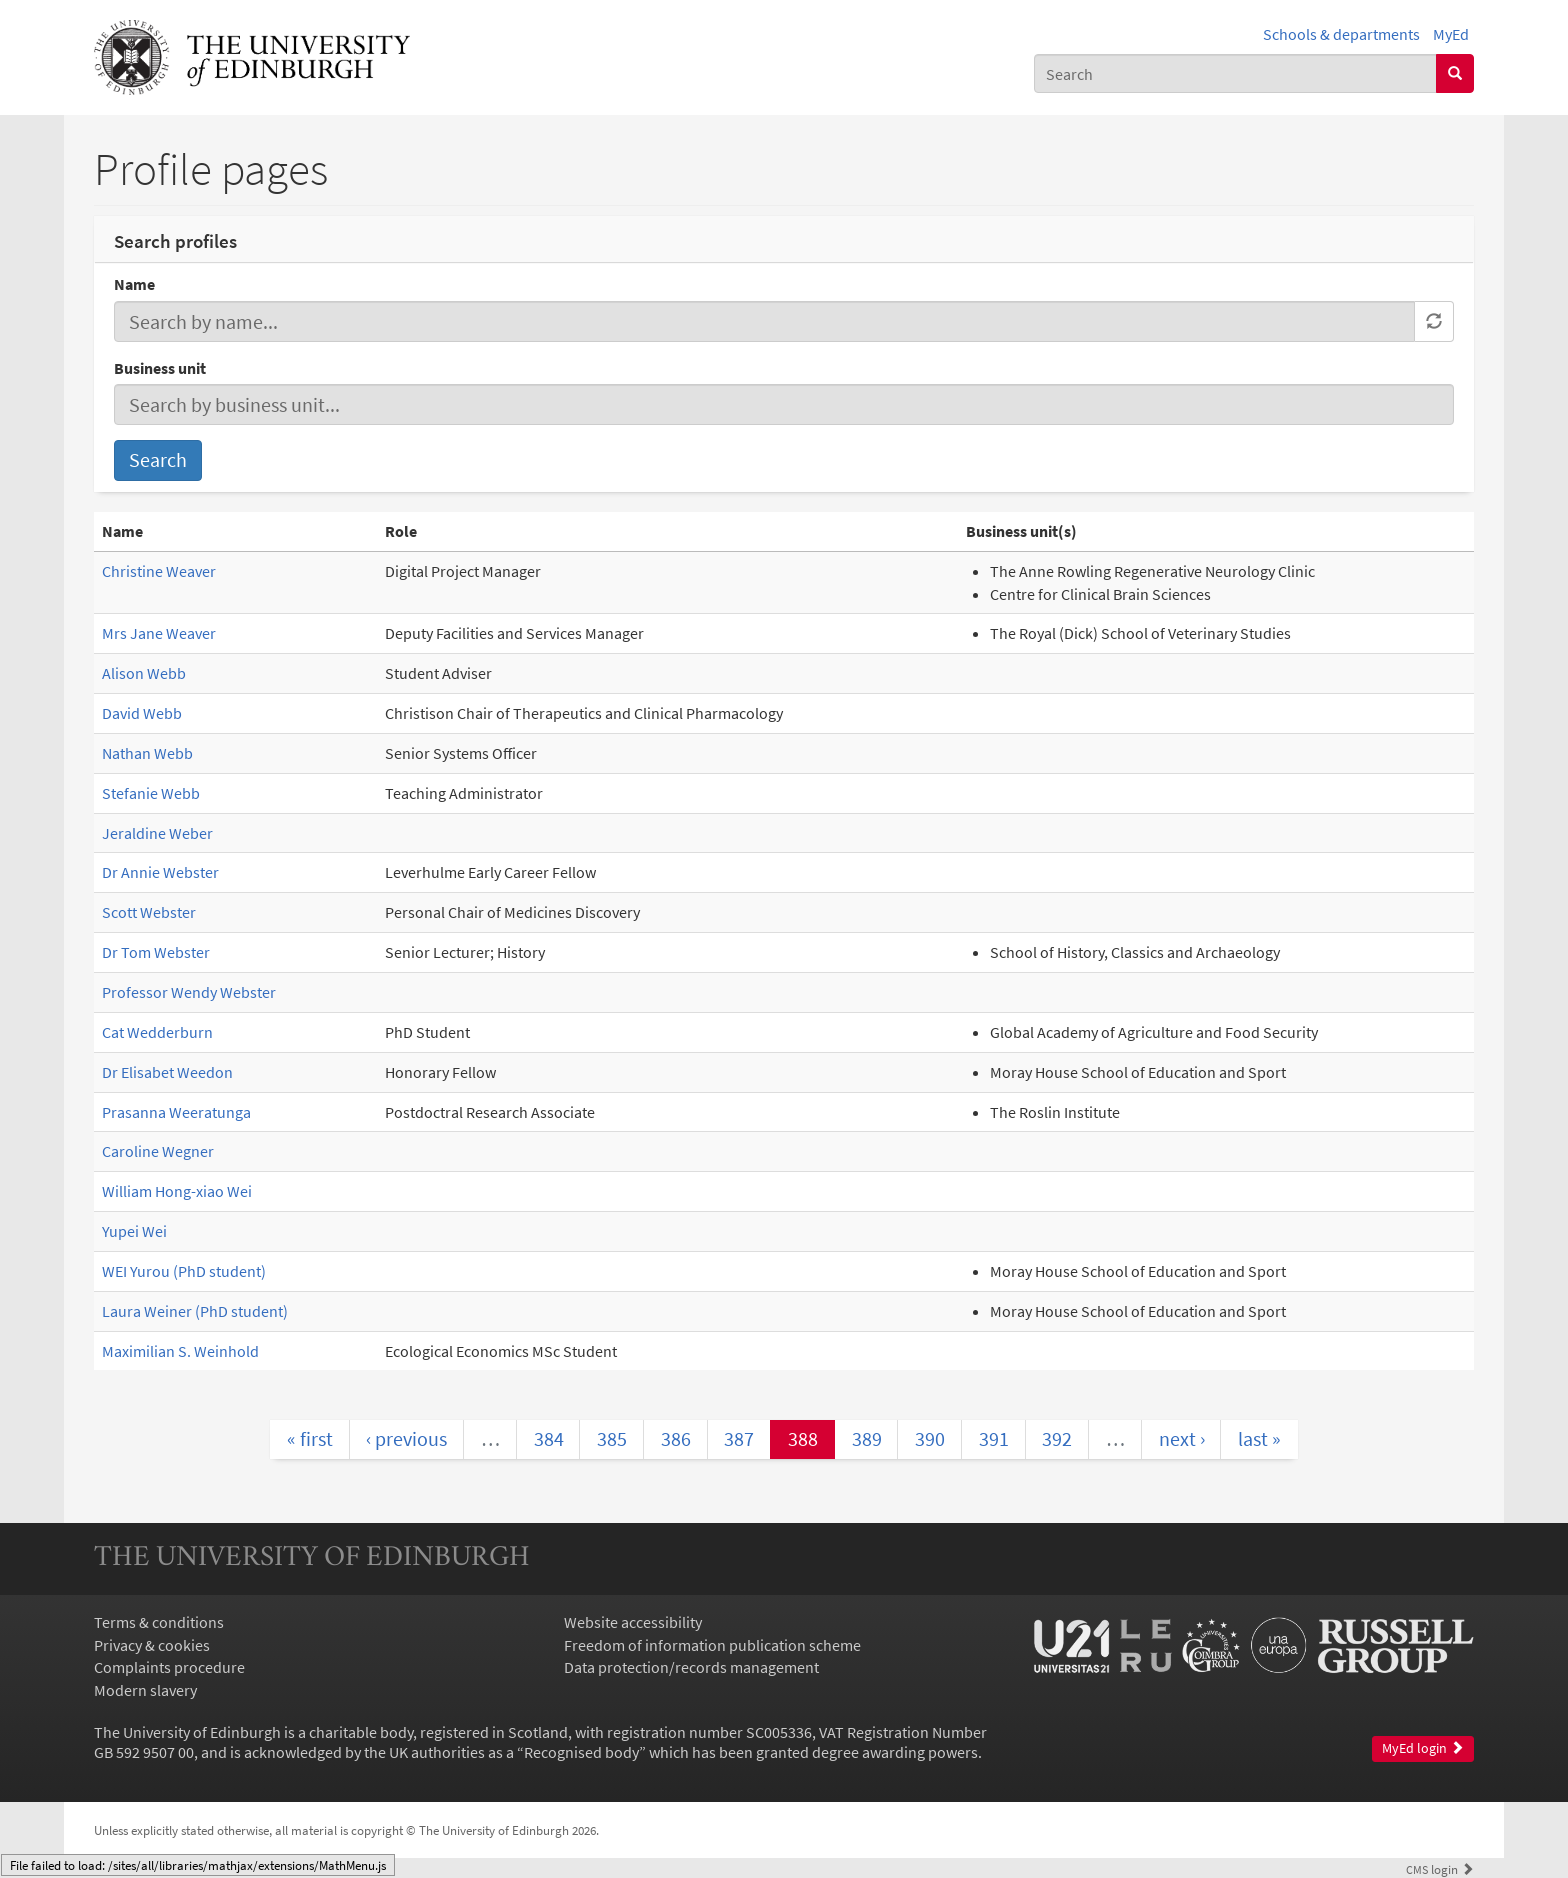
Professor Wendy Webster (189, 992)
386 (676, 1438)
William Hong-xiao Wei (177, 1191)
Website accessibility (633, 1622)
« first (310, 1438)
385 (612, 1438)
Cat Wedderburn (157, 1032)
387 (739, 1438)
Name (134, 284)
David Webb (142, 713)
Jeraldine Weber (157, 833)
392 (1057, 1438)
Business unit (160, 368)
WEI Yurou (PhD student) (184, 1271)
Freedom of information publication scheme (712, 1645)
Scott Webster (149, 912)
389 (867, 1438)
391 (994, 1438)
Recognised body (581, 1752)
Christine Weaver (159, 571)
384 (549, 1438)
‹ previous (406, 1438)
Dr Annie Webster (160, 872)
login (1440, 1869)
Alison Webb (144, 673)
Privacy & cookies (152, 1645)
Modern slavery (145, 1690)
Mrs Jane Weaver (159, 633)
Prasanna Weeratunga (176, 1112)
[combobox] (1235, 73)
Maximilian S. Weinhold (180, 1351)
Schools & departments (1341, 34)
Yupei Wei (134, 1231)
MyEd (1451, 34)
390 (930, 1438)
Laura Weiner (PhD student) (195, 1311)
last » (1259, 1438)
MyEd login (1423, 1748)
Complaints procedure (169, 1667)
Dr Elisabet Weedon (167, 1072)
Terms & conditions (159, 1622)
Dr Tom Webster (156, 952)
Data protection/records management (691, 1667)
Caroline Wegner (158, 1151)
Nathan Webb (147, 753)
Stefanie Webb (151, 793)
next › (1182, 1438)
